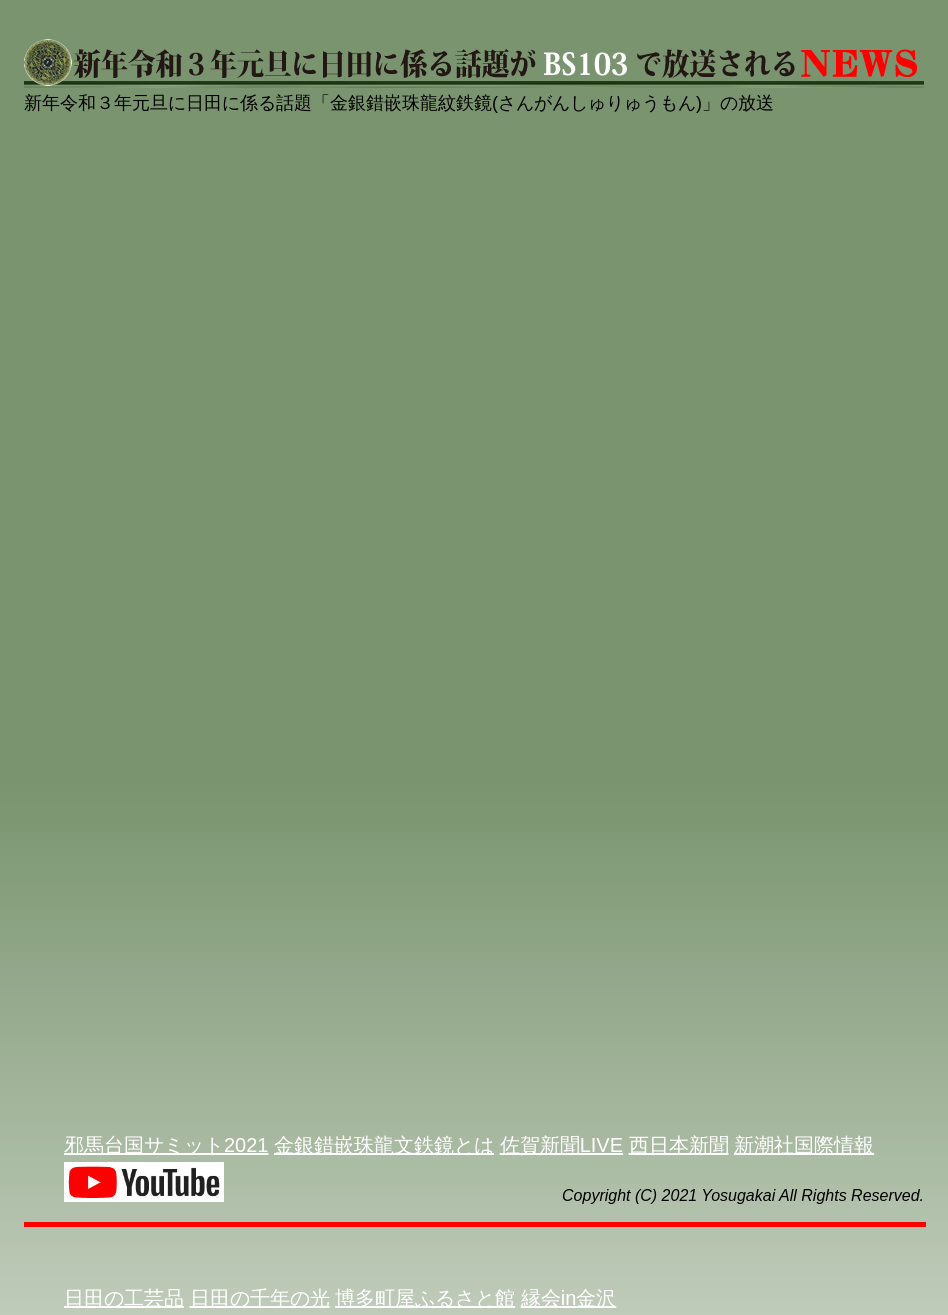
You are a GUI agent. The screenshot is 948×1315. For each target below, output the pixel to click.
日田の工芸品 (124, 1298)
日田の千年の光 (260, 1298)
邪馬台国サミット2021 (166, 1145)
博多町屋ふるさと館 (425, 1298)
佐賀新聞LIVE (561, 1145)
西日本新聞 (679, 1145)
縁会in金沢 (569, 1298)
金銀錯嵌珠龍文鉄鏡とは (384, 1145)
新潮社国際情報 (804, 1145)
